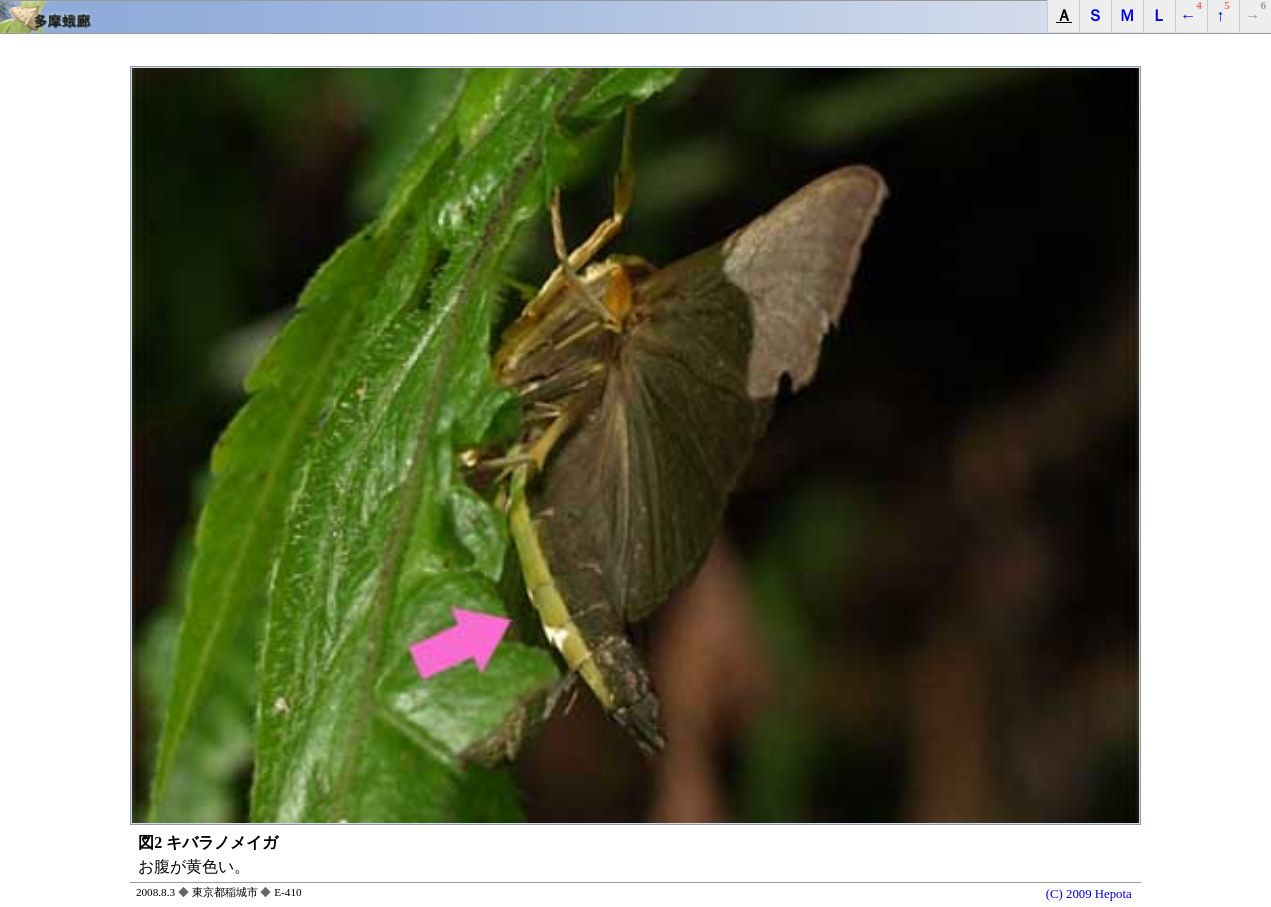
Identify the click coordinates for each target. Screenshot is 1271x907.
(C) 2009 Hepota (1089, 894)
